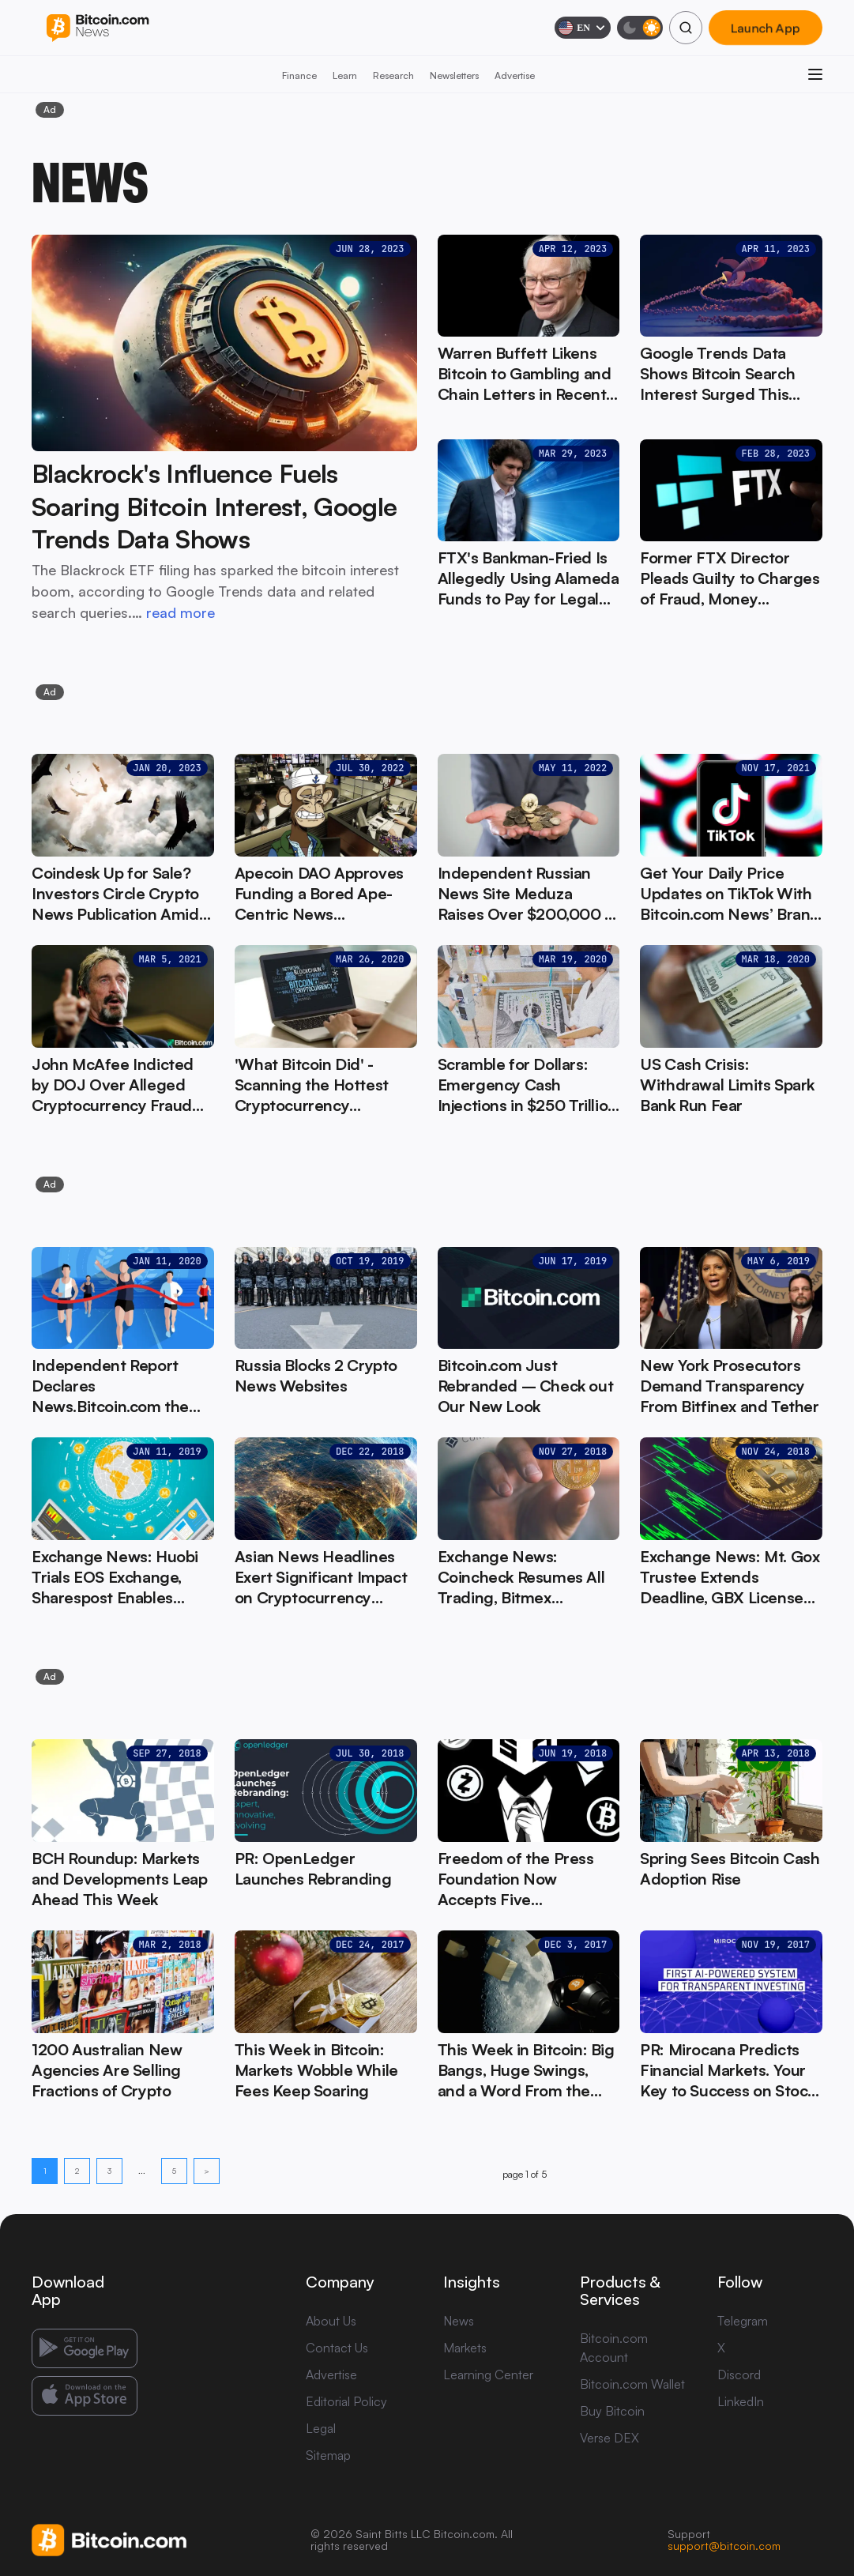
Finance (299, 75)
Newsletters (454, 75)
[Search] (685, 27)
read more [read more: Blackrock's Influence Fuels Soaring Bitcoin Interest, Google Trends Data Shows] (180, 612)
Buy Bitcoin (612, 2411)
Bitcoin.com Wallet (632, 2384)
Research (393, 75)
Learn (345, 75)
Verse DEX (609, 2438)
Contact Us (337, 2348)
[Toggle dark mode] (640, 28)
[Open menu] (815, 74)
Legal (321, 2428)
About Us (331, 2321)
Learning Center (488, 2374)
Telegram (742, 2321)
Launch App (765, 28)
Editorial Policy (346, 2401)
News (458, 2321)
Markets (465, 2348)
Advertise (515, 75)
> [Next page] (206, 2170)
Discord (739, 2374)
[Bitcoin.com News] (98, 28)
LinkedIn (740, 2401)
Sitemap (328, 2455)
